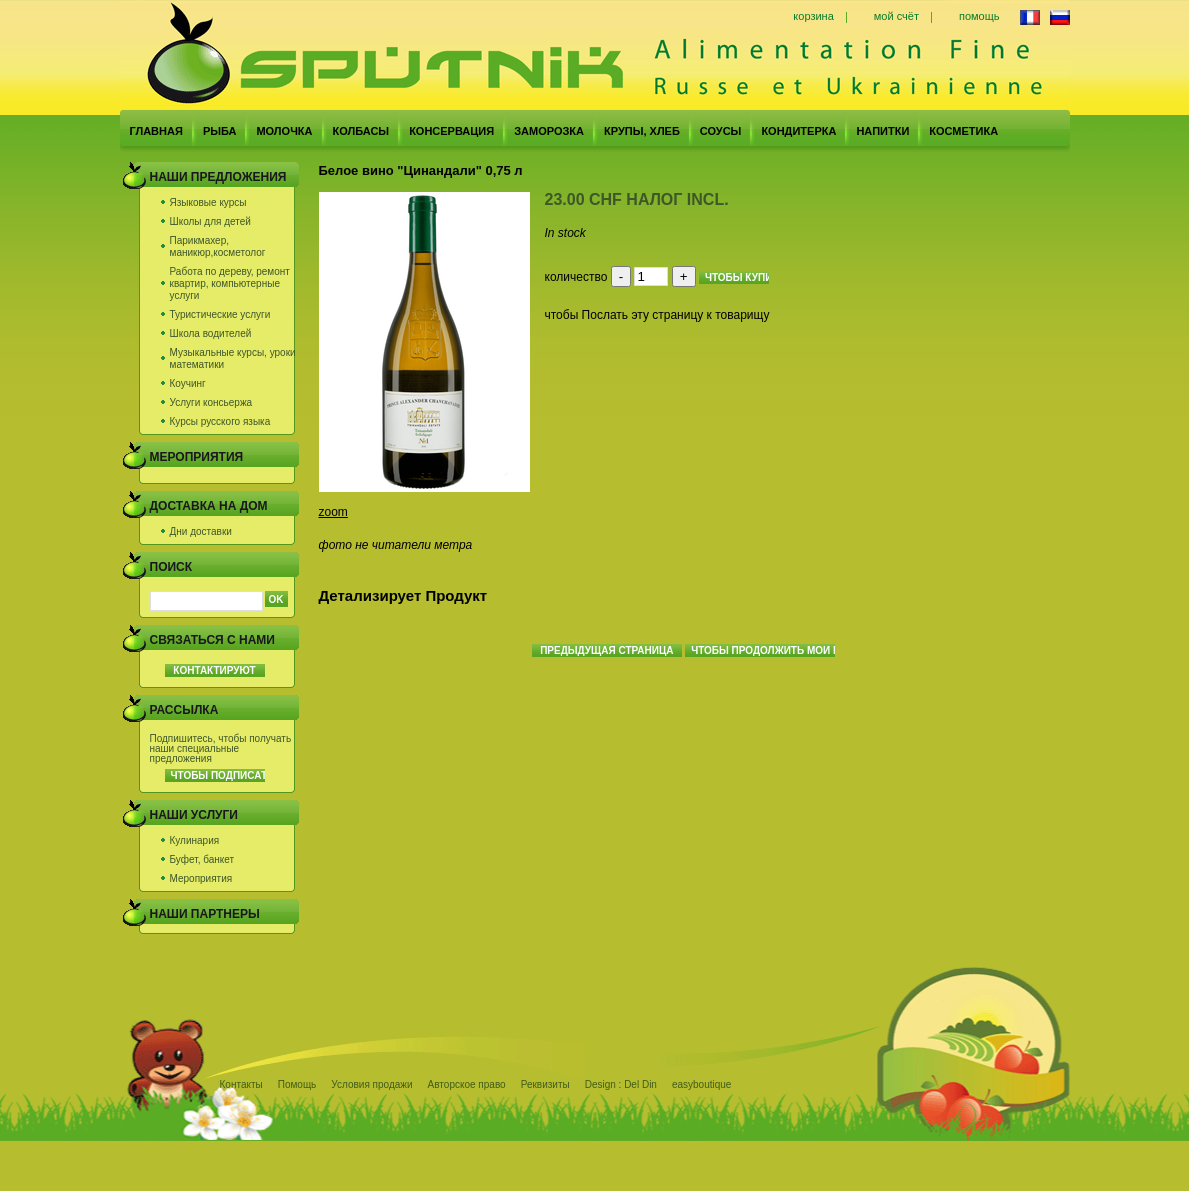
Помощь (297, 1084)
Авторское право (467, 1084)
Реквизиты (545, 1084)
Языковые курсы (208, 202)
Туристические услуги (220, 314)
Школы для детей (210, 221)
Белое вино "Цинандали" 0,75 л (421, 170)
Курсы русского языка (220, 421)
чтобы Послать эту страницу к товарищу (657, 315)
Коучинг (188, 383)
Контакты (241, 1084)
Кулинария (195, 840)
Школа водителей (211, 333)
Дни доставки (201, 531)
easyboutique (702, 1084)
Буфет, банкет (202, 859)
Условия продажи (371, 1084)
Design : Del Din (621, 1084)
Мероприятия (201, 878)
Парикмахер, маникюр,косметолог (218, 246)
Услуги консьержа (211, 402)
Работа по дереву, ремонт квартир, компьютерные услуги (230, 283)
